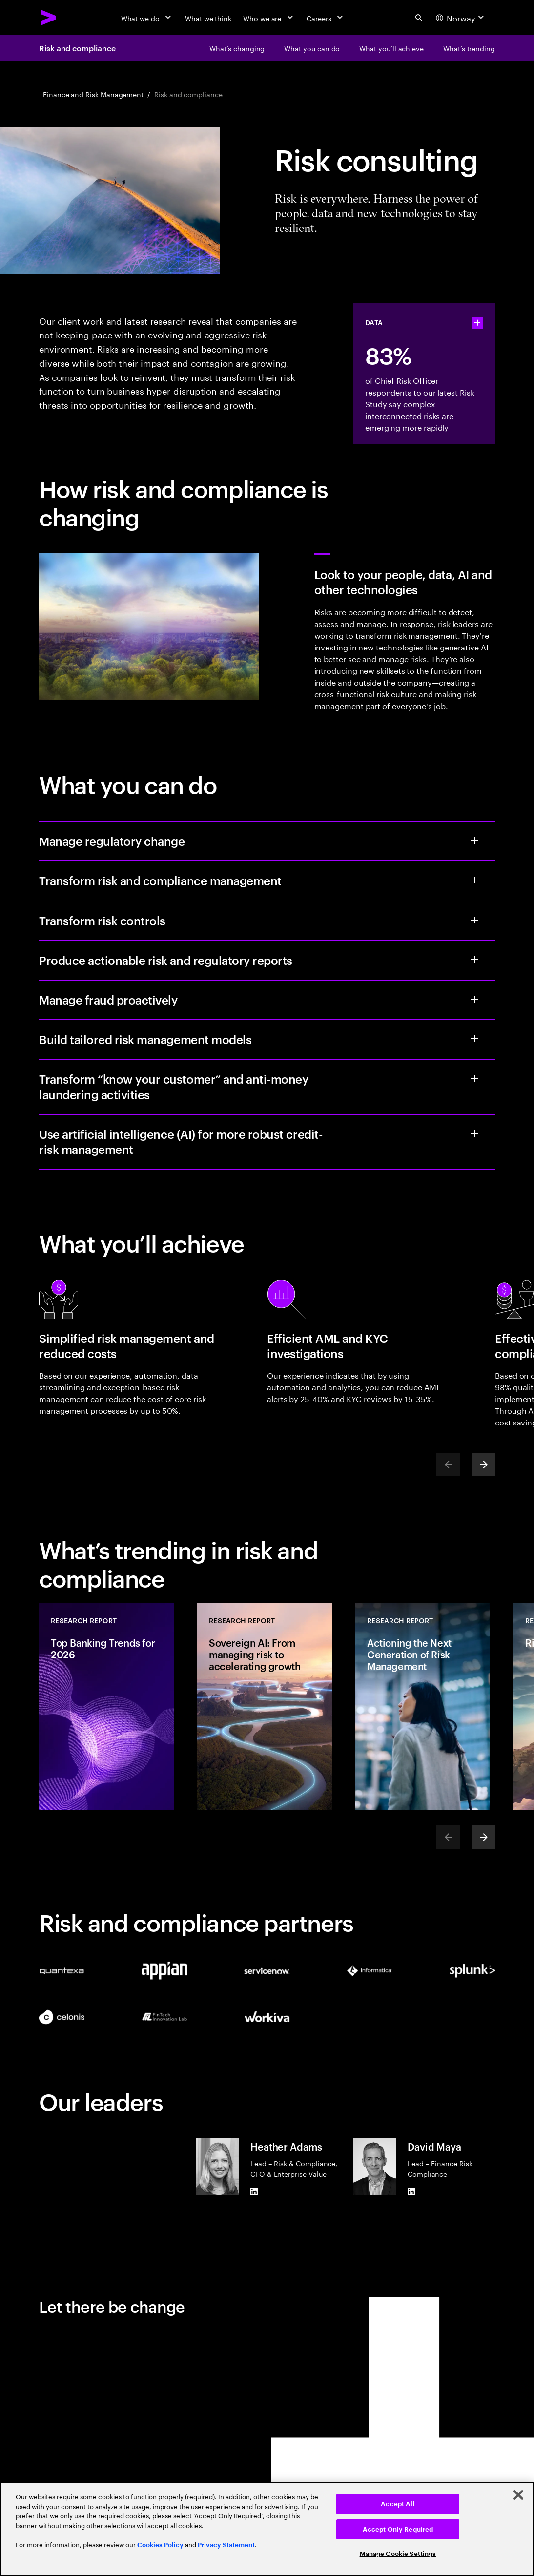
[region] (267, 2529)
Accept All (397, 2504)
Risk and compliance (77, 47)
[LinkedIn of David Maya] (411, 2191)
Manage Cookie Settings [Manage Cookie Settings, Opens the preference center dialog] (398, 2554)
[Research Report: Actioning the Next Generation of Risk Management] (422, 1706)
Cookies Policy (160, 2545)
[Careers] (326, 17)
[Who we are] (269, 17)
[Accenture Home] (49, 17)
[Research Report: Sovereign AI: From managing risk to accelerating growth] (264, 1706)
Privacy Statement (226, 2545)
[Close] (518, 2495)
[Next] (483, 1464)
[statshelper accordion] (477, 323)
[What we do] (147, 17)
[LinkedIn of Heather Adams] (254, 2191)
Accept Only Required (398, 2529)
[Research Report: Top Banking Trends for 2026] (106, 1706)
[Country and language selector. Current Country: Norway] (461, 17)
